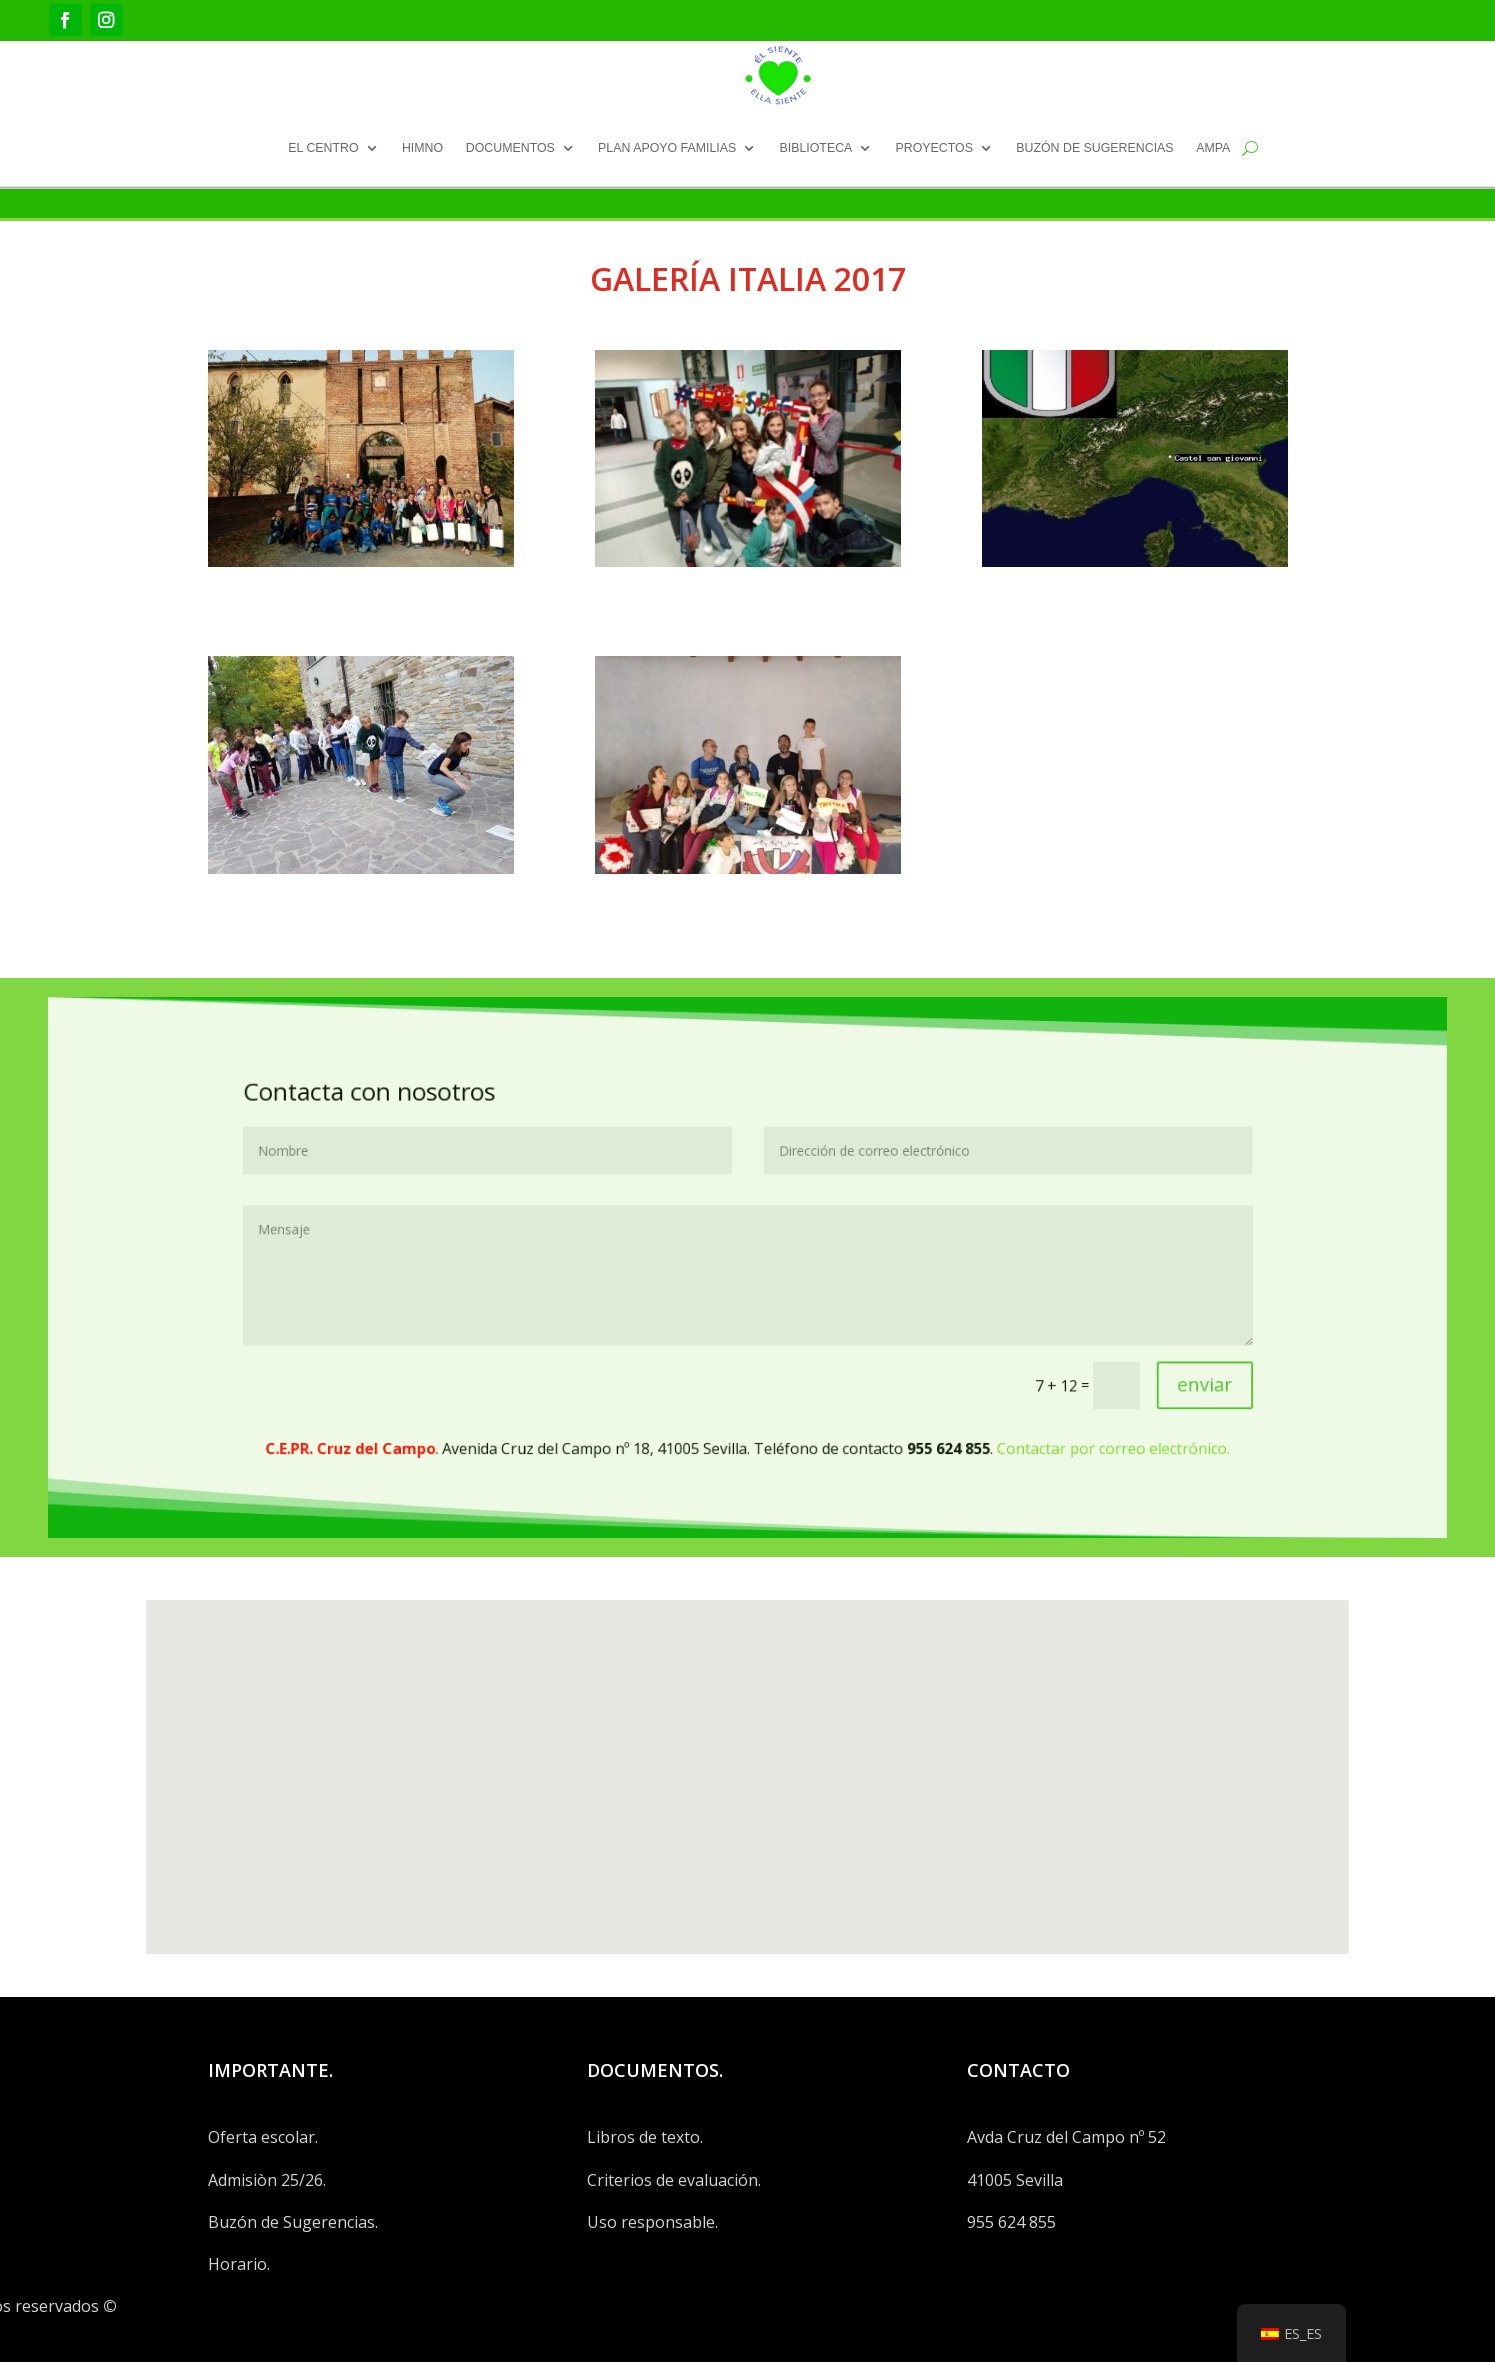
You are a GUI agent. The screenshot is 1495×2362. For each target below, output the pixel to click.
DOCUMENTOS (510, 147)
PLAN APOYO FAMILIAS (667, 147)
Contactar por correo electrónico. (965, 1375)
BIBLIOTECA (815, 147)
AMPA (1213, 147)
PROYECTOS (934, 147)
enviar (1019, 1337)
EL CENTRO (323, 147)
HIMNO (422, 147)
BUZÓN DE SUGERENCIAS (1094, 147)
